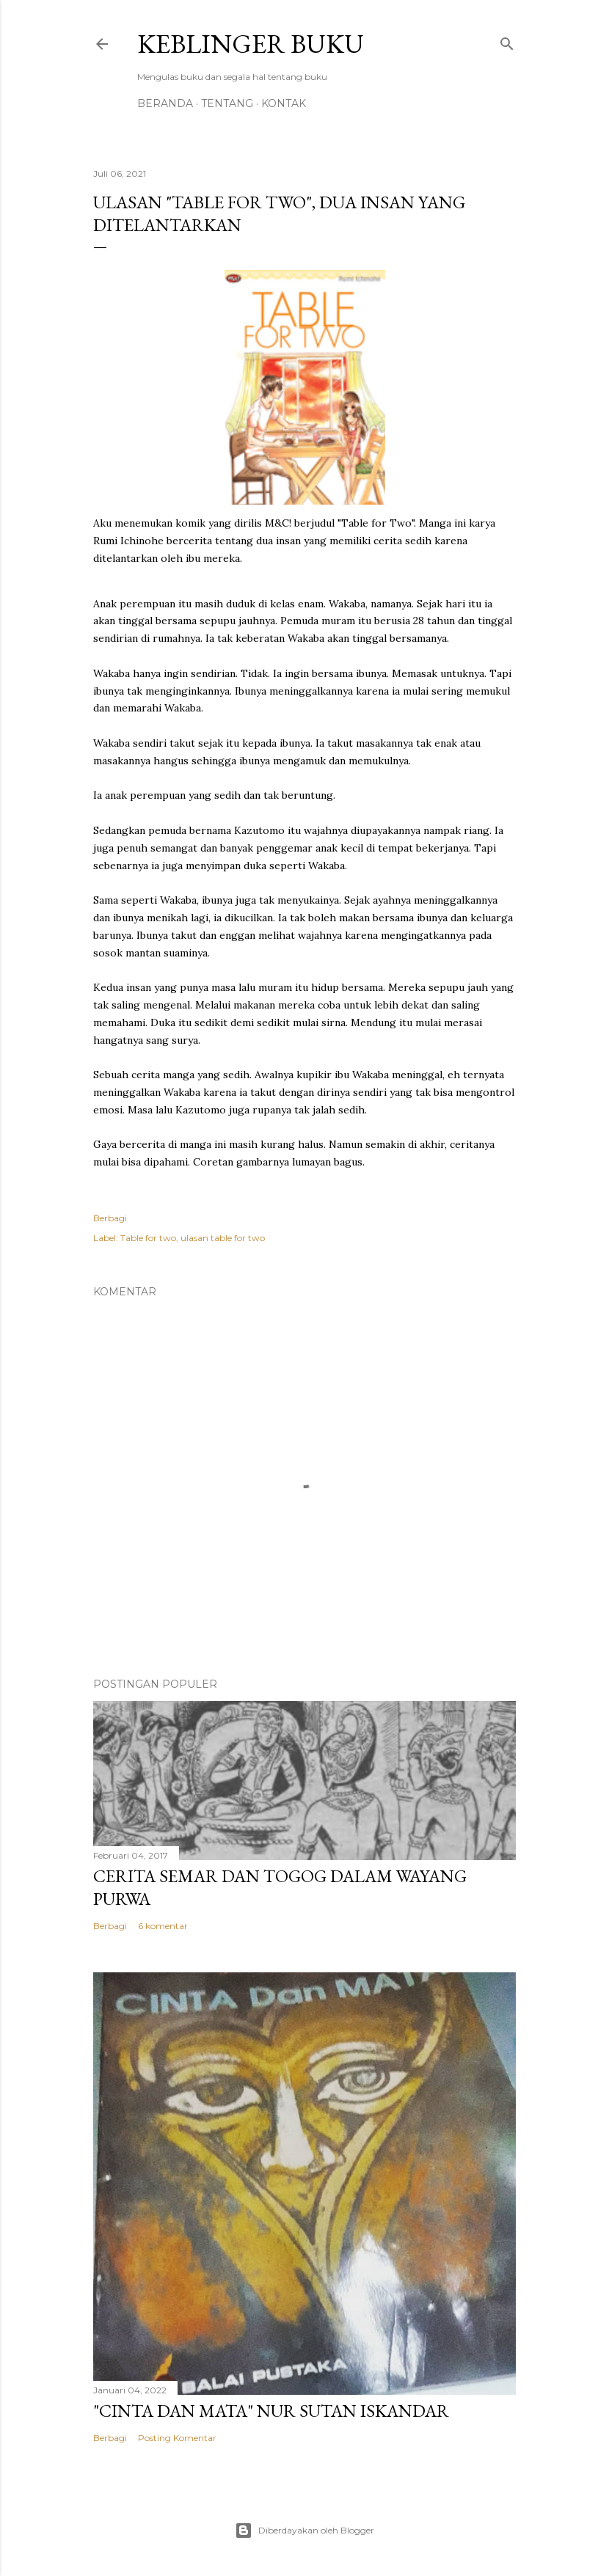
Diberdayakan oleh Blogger (304, 2530)
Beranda (165, 103)
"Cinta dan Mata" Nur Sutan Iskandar (271, 2410)
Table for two (148, 1237)
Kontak (283, 103)
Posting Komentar (177, 2437)
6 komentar (163, 1925)
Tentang (227, 103)
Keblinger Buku (250, 43)
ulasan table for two (222, 1237)
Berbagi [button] (110, 1217)
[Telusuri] (507, 40)
